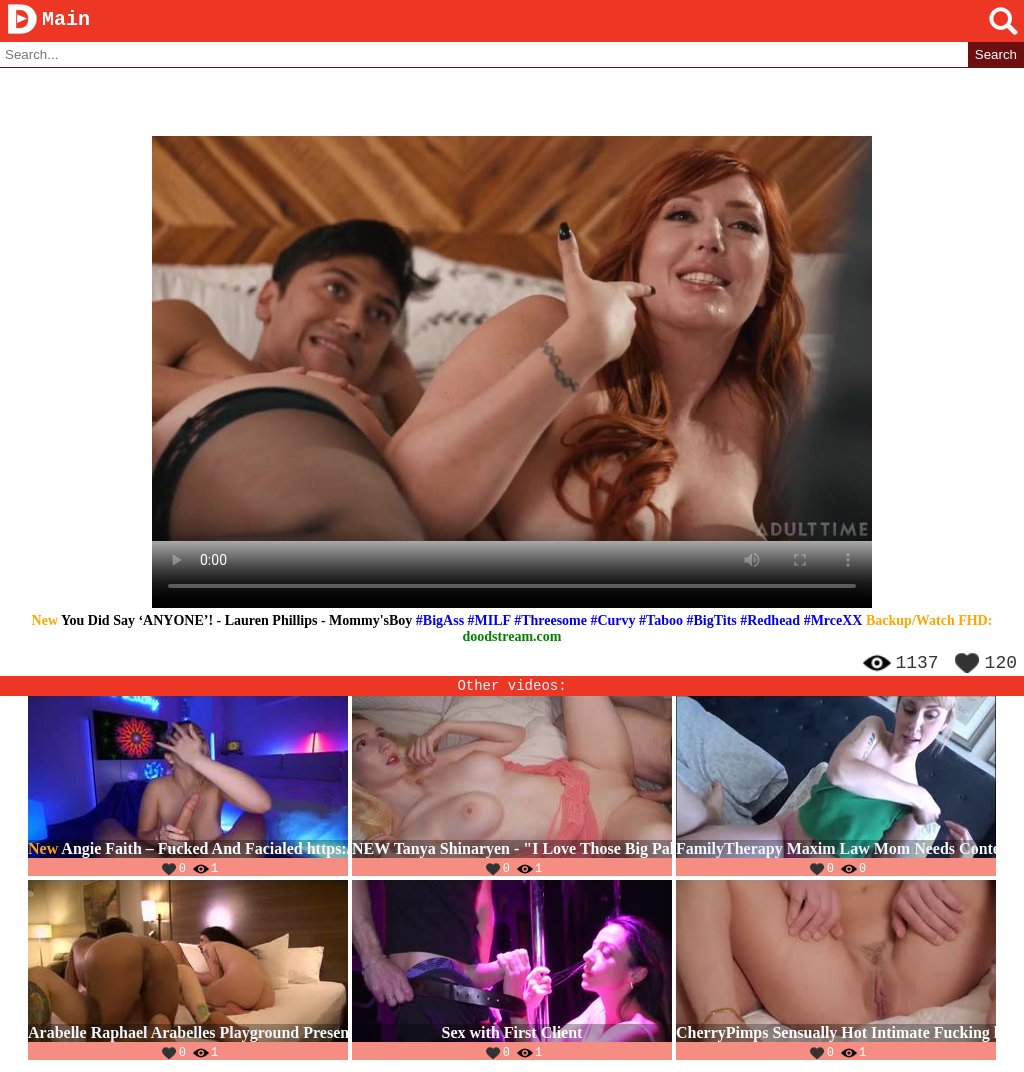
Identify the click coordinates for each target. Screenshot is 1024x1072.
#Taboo (661, 621)
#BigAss (440, 621)
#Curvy (612, 621)
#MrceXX (833, 621)
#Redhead (770, 621)
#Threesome (550, 621)
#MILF (489, 621)
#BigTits (711, 621)
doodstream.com (512, 637)
